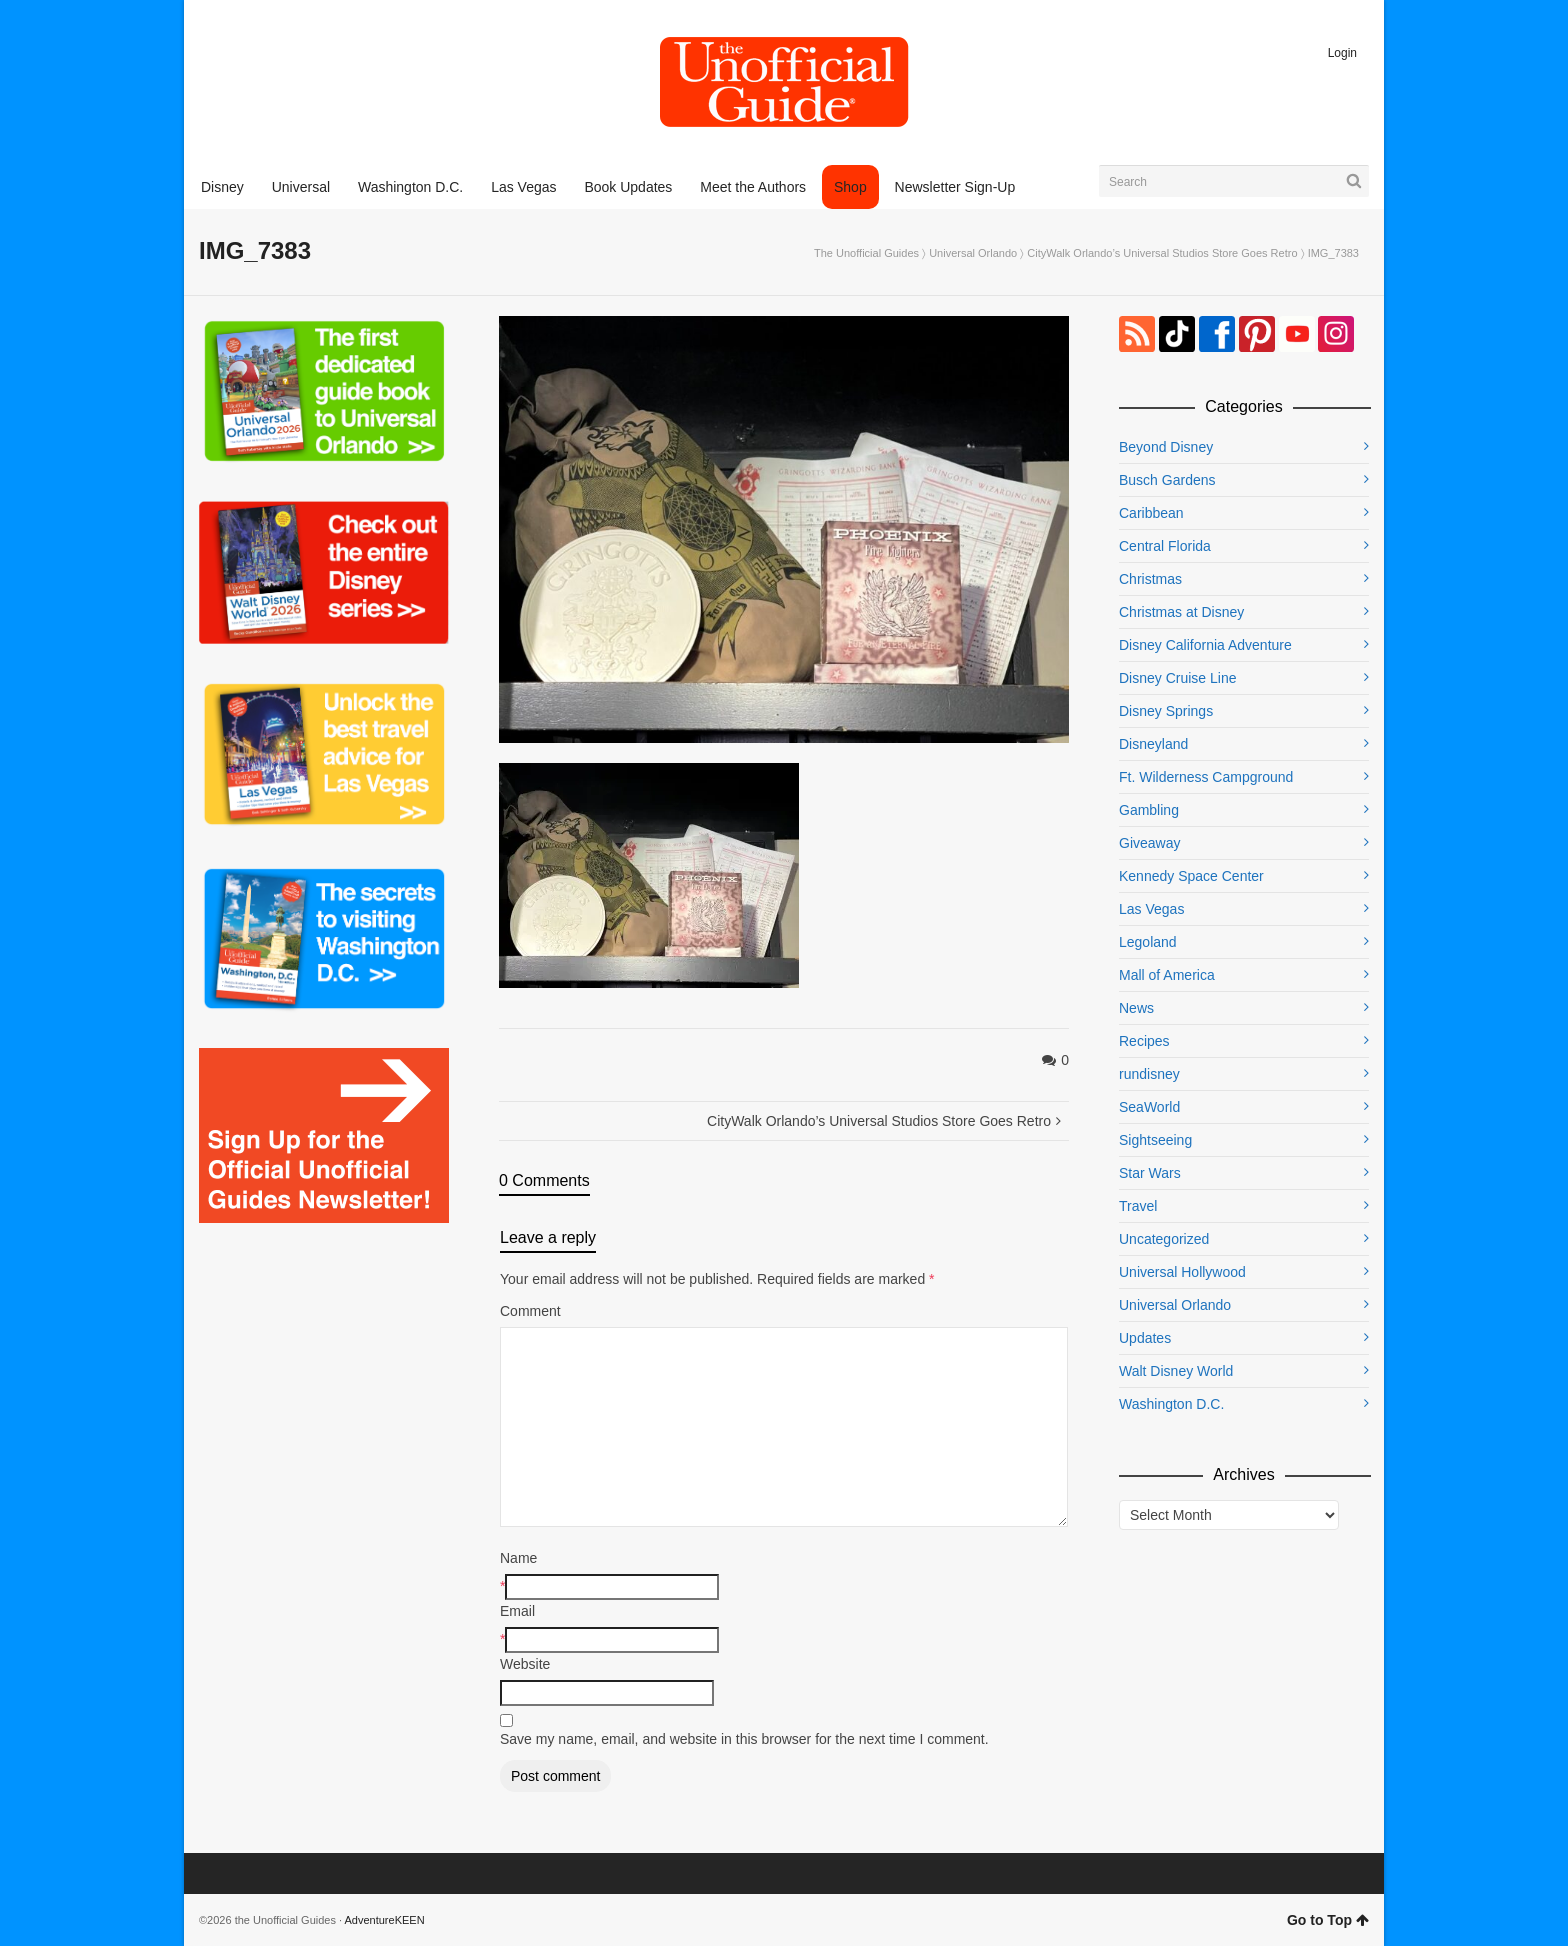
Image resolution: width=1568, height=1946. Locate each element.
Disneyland (1153, 744)
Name (518, 1558)
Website (525, 1664)
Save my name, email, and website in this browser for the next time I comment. (744, 1739)
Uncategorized (1164, 1239)
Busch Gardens (1167, 480)
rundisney (1149, 1074)
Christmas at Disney (1181, 612)
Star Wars (1150, 1173)
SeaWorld (1149, 1107)
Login (1342, 53)
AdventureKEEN (385, 1920)
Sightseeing (1155, 1140)
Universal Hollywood (1182, 1272)
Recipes (1144, 1041)
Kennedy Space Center (1191, 876)
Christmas (1150, 579)
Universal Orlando (973, 253)
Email (517, 1611)
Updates (1145, 1338)
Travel (1138, 1206)
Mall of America (1167, 975)
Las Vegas (1151, 909)
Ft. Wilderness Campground (1206, 777)
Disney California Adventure (1205, 645)
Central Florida (1165, 546)
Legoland (1148, 942)
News (1136, 1008)
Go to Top (1328, 1920)
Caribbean (1151, 513)
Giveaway (1149, 843)
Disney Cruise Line (1178, 678)
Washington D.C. (1171, 1404)
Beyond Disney (1166, 447)
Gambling (1149, 810)
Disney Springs (1166, 711)
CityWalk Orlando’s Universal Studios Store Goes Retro (1162, 253)
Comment (530, 1311)
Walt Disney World (1176, 1371)
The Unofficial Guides (866, 253)
